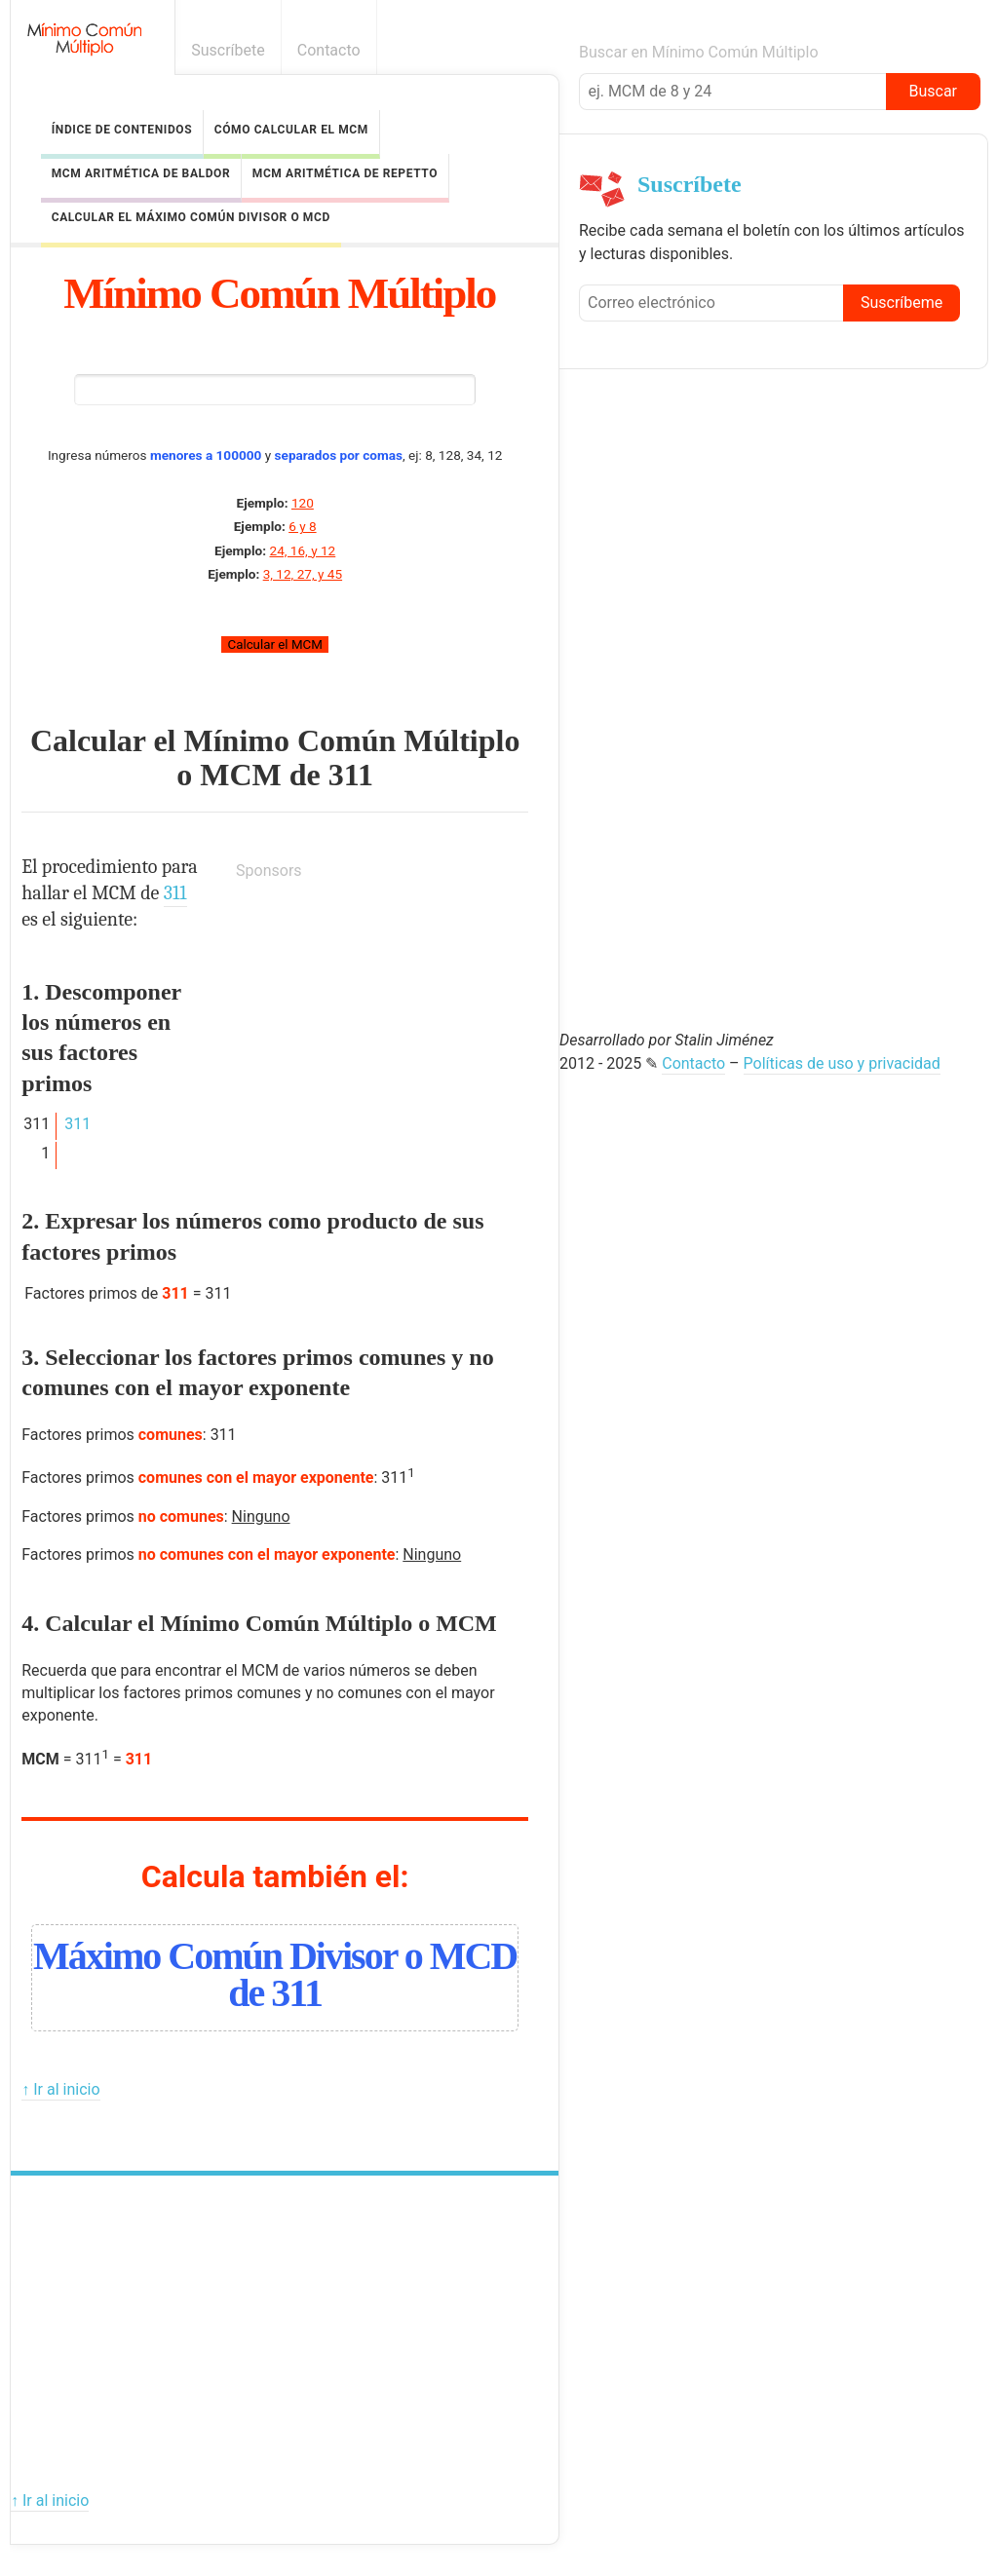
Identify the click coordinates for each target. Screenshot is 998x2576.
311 (350, 774)
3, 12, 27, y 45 (302, 574)
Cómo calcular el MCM (291, 129)
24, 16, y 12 (303, 550)
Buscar (932, 91)
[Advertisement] (382, 1019)
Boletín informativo (971, 50)
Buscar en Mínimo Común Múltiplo (699, 52)
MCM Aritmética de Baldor (141, 173)
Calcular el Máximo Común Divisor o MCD (191, 217)
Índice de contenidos (122, 129)
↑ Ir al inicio (60, 2089)
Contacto (329, 50)
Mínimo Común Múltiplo (279, 293)
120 (302, 503)
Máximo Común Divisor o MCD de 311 (275, 1974)
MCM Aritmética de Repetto (345, 173)
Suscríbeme (901, 302)
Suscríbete (228, 50)
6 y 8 (302, 526)
